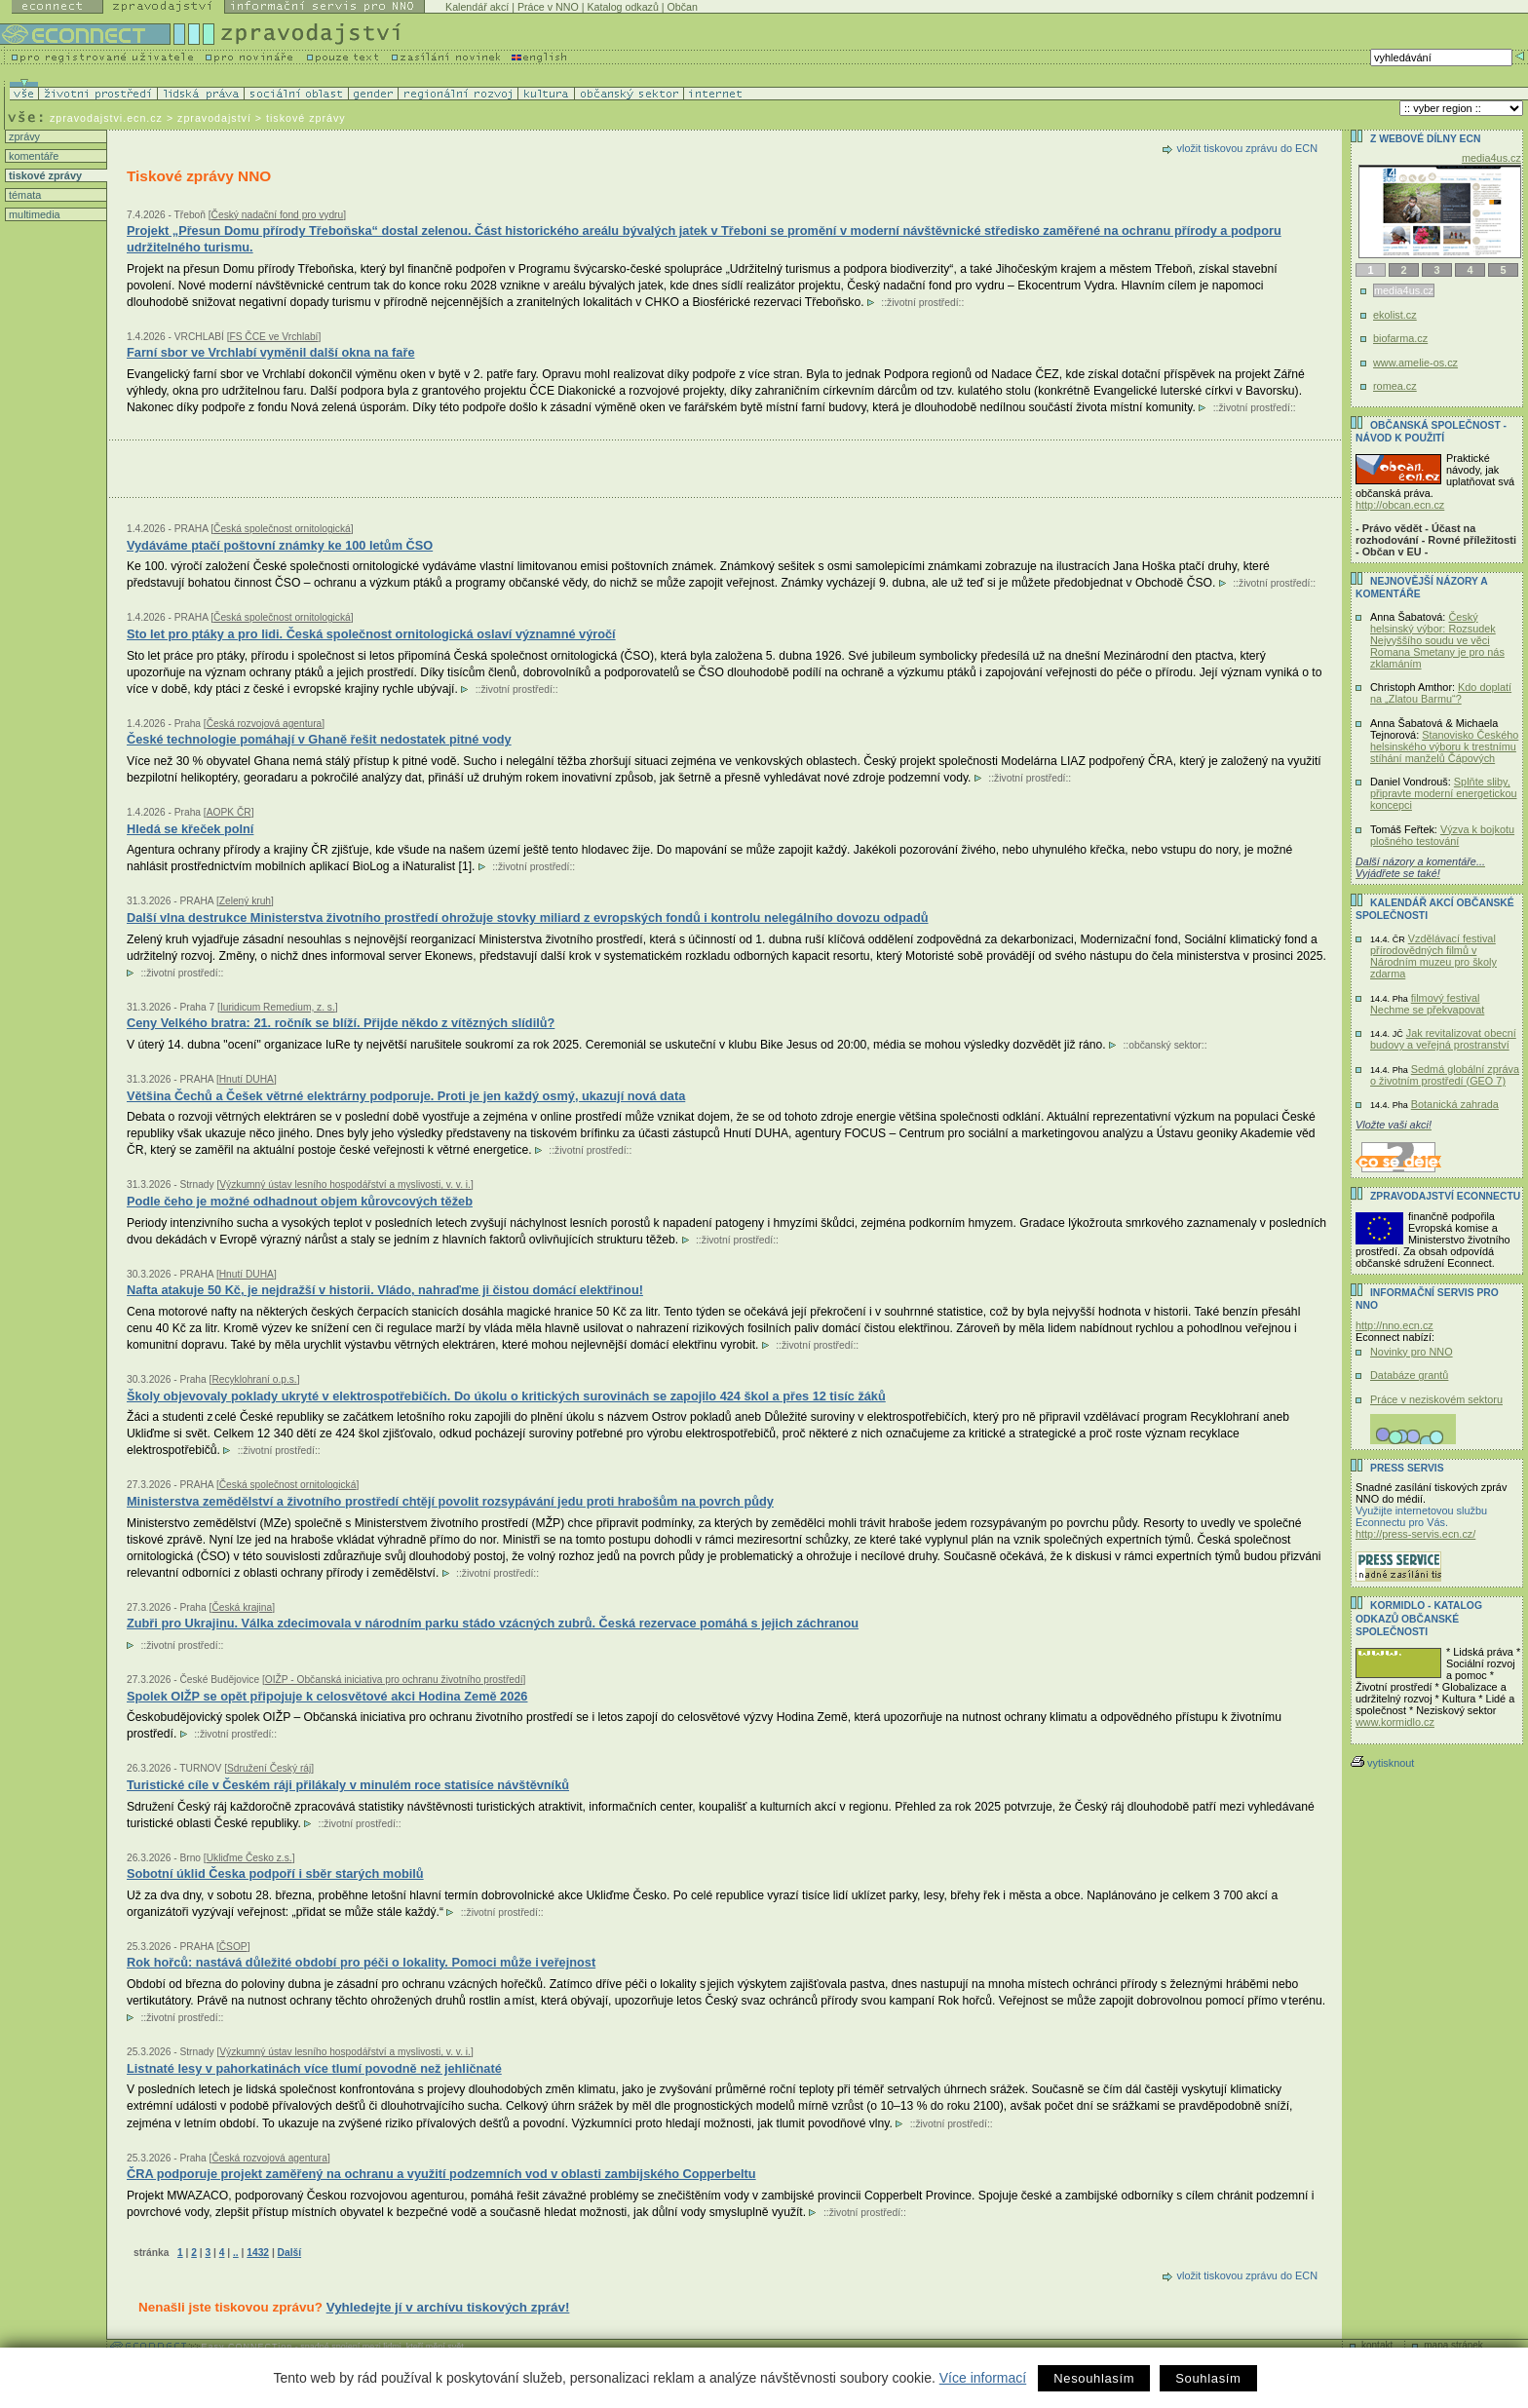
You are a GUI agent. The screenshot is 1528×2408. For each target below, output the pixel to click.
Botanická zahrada (1455, 1104)
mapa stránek (1453, 2345)
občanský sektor (1165, 1045)
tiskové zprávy (44, 175)
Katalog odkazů (622, 7)
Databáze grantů (1409, 1375)
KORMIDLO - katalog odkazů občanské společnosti (1419, 1618)
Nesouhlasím (1093, 2378)
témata (23, 195)
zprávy (23, 136)
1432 (258, 2252)
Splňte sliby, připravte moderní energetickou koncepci (1443, 793)
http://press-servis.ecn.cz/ (1415, 1534)
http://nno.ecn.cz (1394, 1325)
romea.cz (1395, 386)
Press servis (1407, 1468)
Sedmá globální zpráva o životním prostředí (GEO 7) (1444, 1075)
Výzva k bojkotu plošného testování (1442, 835)
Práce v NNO (548, 7)
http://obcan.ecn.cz (1400, 505)
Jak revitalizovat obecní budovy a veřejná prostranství (1443, 1039)
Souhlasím (1208, 2378)
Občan (683, 7)
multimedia (33, 214)
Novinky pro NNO (1411, 1351)
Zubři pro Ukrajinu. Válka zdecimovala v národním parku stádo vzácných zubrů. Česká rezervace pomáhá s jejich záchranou (493, 1623)
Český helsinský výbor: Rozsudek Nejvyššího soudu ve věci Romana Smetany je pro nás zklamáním (1437, 640)
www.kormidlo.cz (1395, 1722)
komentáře (32, 156)
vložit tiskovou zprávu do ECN (1247, 148)
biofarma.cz (1400, 338)
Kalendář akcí (477, 7)
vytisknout (1382, 1763)
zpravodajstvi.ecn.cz (106, 118)
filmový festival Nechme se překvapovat (1427, 1003)
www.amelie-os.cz (1415, 362)
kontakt (1377, 2345)
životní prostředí (922, 302)
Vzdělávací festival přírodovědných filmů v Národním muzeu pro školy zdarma (1433, 956)
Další (289, 2252)
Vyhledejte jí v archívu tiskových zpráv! (448, 2307)
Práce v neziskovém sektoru (1436, 1399)
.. (236, 2252)
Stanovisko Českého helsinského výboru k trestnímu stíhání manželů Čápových (1444, 746)
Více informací (982, 2378)
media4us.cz (1491, 158)
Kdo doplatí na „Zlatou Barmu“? (1440, 693)
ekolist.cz (1395, 315)
